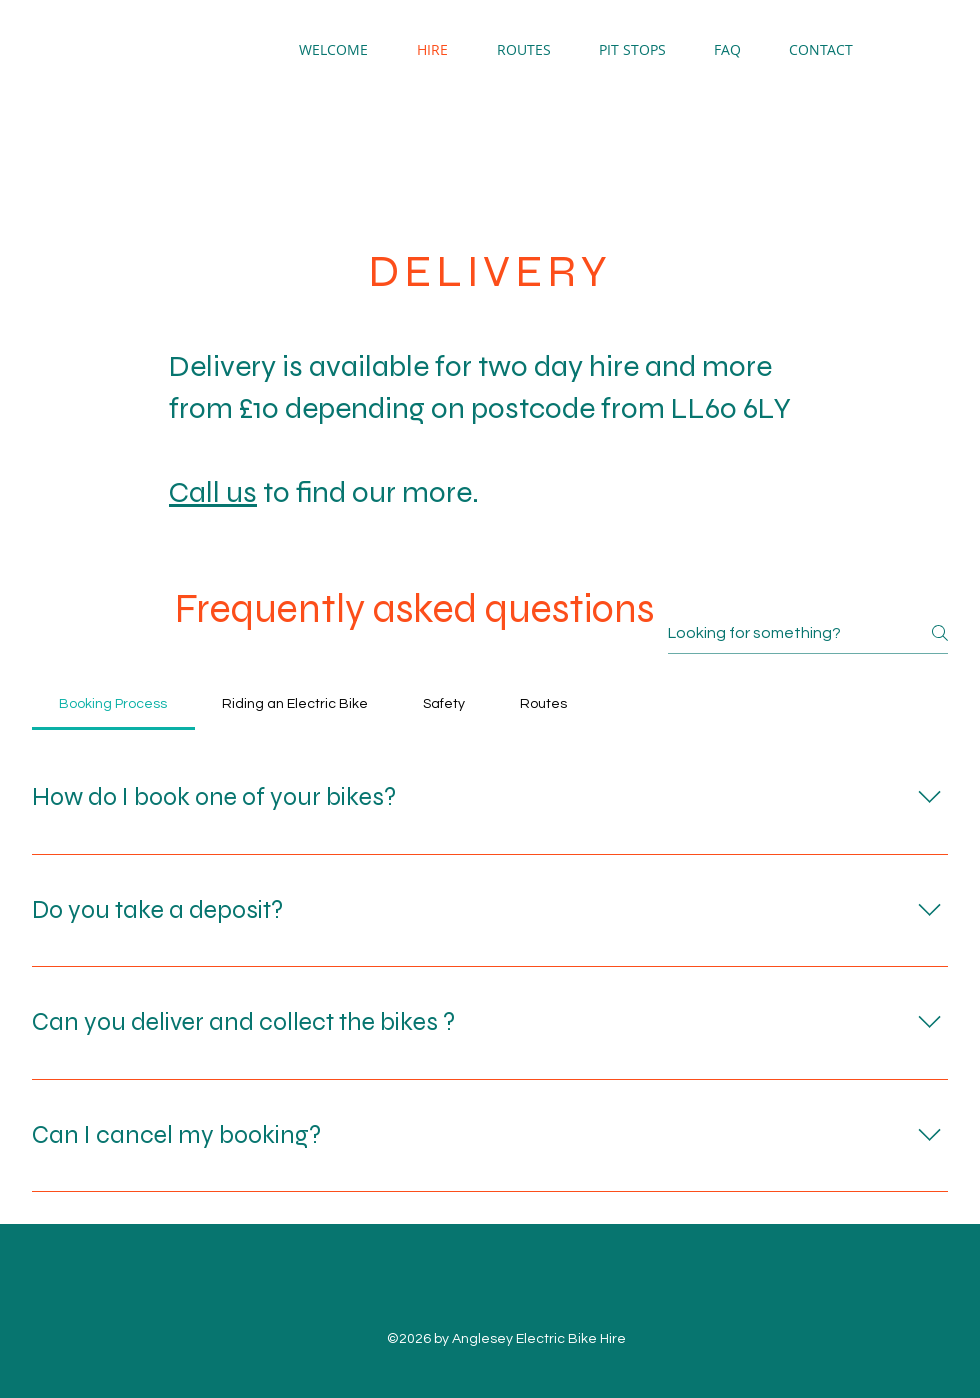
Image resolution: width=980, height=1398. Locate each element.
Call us (213, 492)
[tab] (113, 704)
